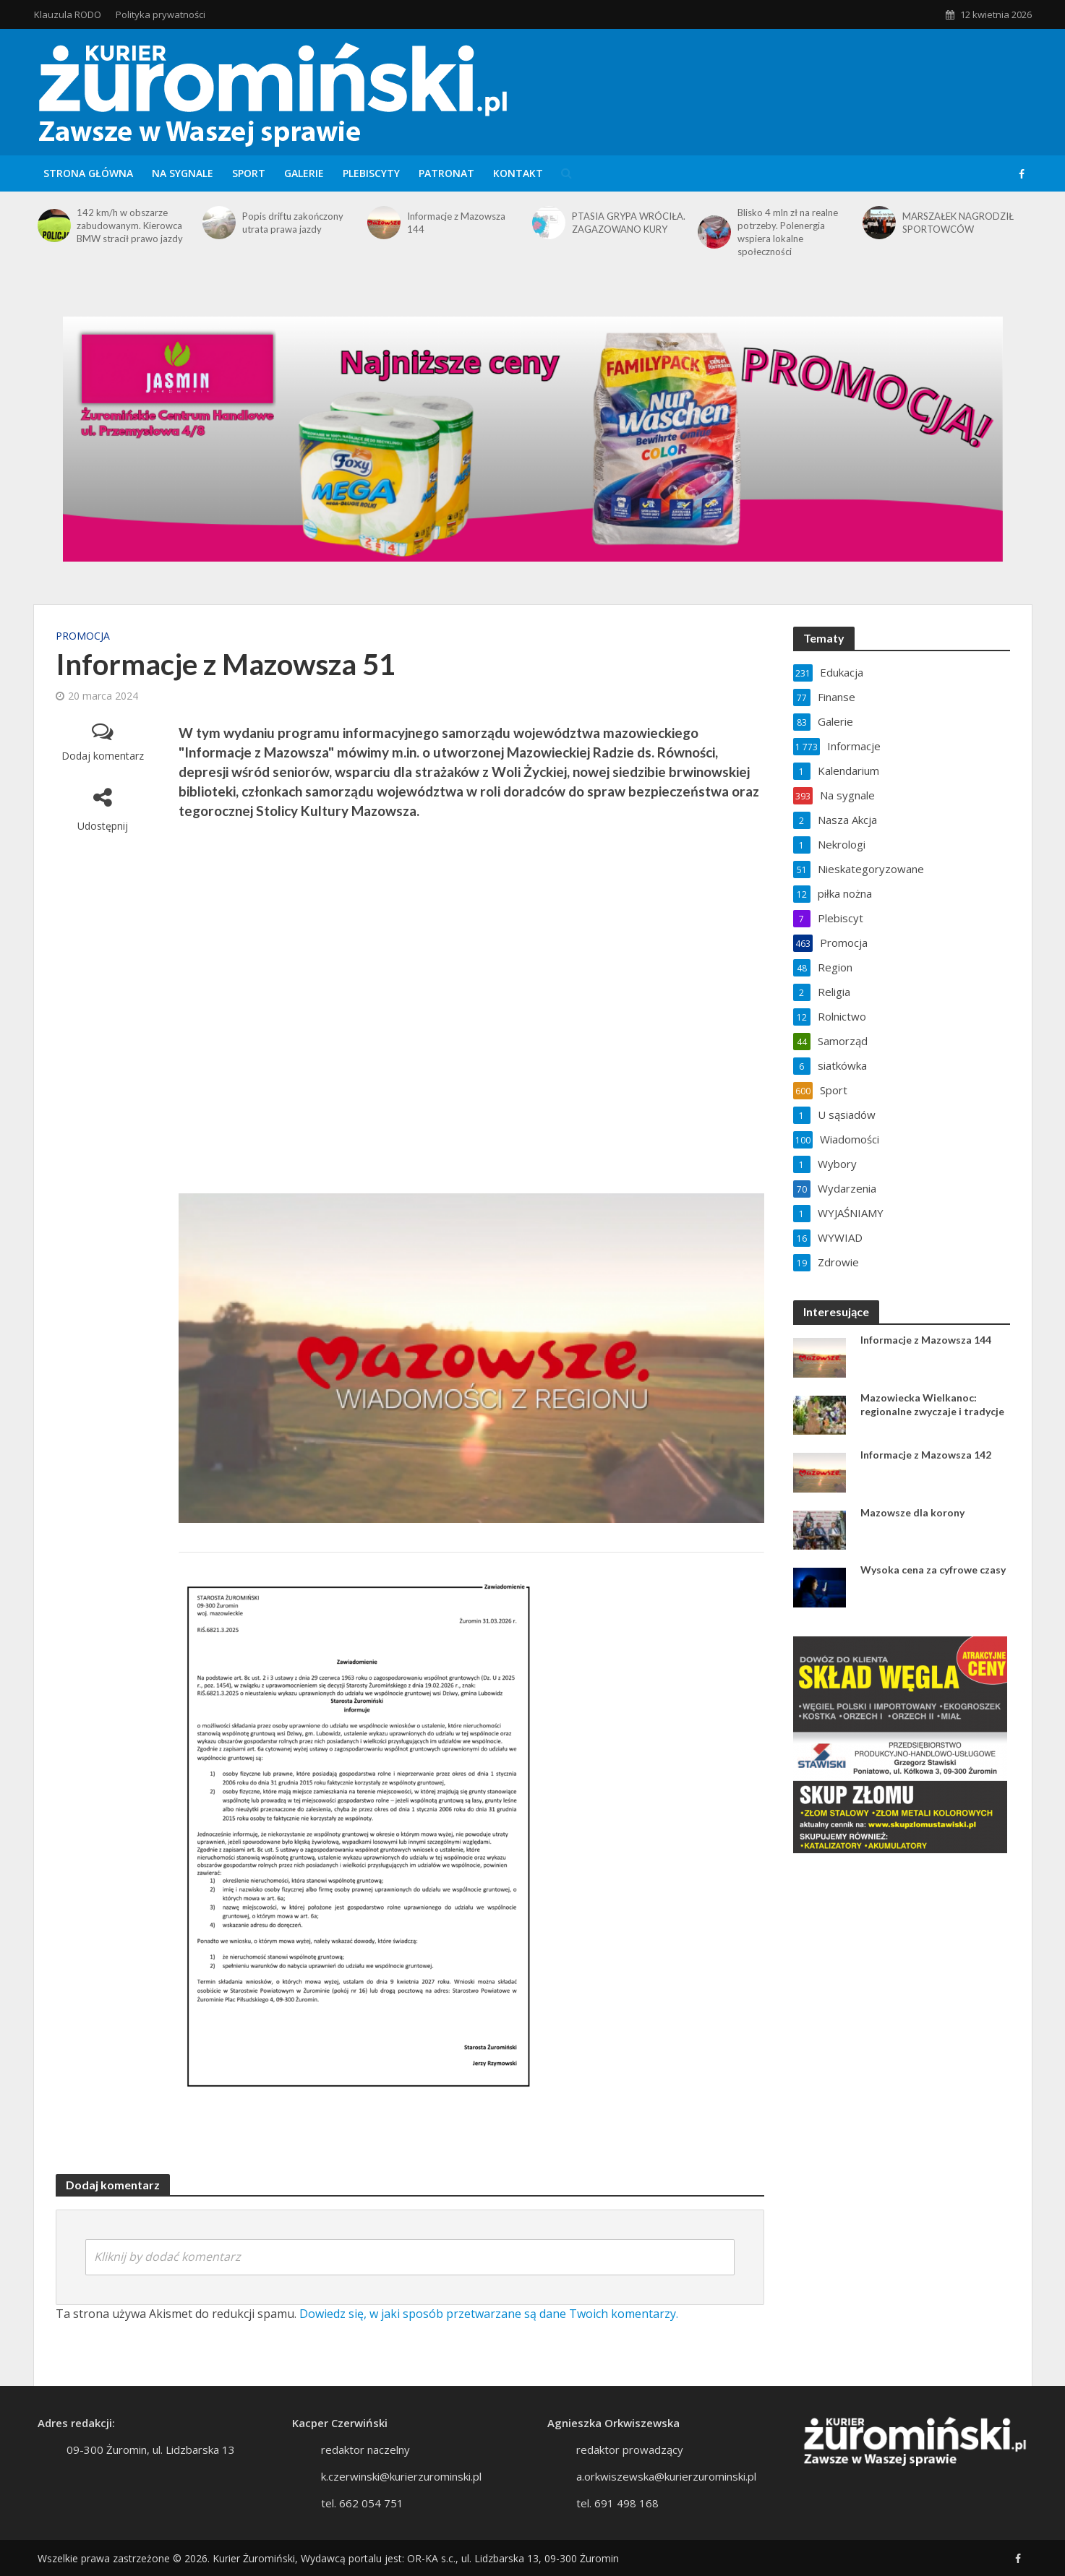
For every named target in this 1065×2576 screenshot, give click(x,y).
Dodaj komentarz (102, 756)
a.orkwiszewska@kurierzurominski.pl (666, 2498)
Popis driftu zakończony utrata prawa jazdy (292, 222)
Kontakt (518, 173)
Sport (248, 173)
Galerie (304, 173)
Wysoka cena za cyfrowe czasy (933, 1569)
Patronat (446, 173)
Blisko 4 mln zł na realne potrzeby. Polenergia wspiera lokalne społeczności (787, 232)
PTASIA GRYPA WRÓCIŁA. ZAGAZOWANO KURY (628, 222)
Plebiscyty (371, 173)
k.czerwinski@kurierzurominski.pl (401, 2498)
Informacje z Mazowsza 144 (456, 222)
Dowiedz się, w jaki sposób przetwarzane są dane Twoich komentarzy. (488, 2314)
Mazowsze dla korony (912, 1512)
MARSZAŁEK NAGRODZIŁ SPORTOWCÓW (958, 222)
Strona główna (88, 173)
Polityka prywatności (160, 14)
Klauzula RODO (67, 14)
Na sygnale (182, 173)
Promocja (83, 636)
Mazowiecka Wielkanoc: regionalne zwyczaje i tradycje (932, 1404)
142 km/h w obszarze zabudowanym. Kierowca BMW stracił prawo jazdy (130, 225)
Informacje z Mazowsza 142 (925, 1454)
